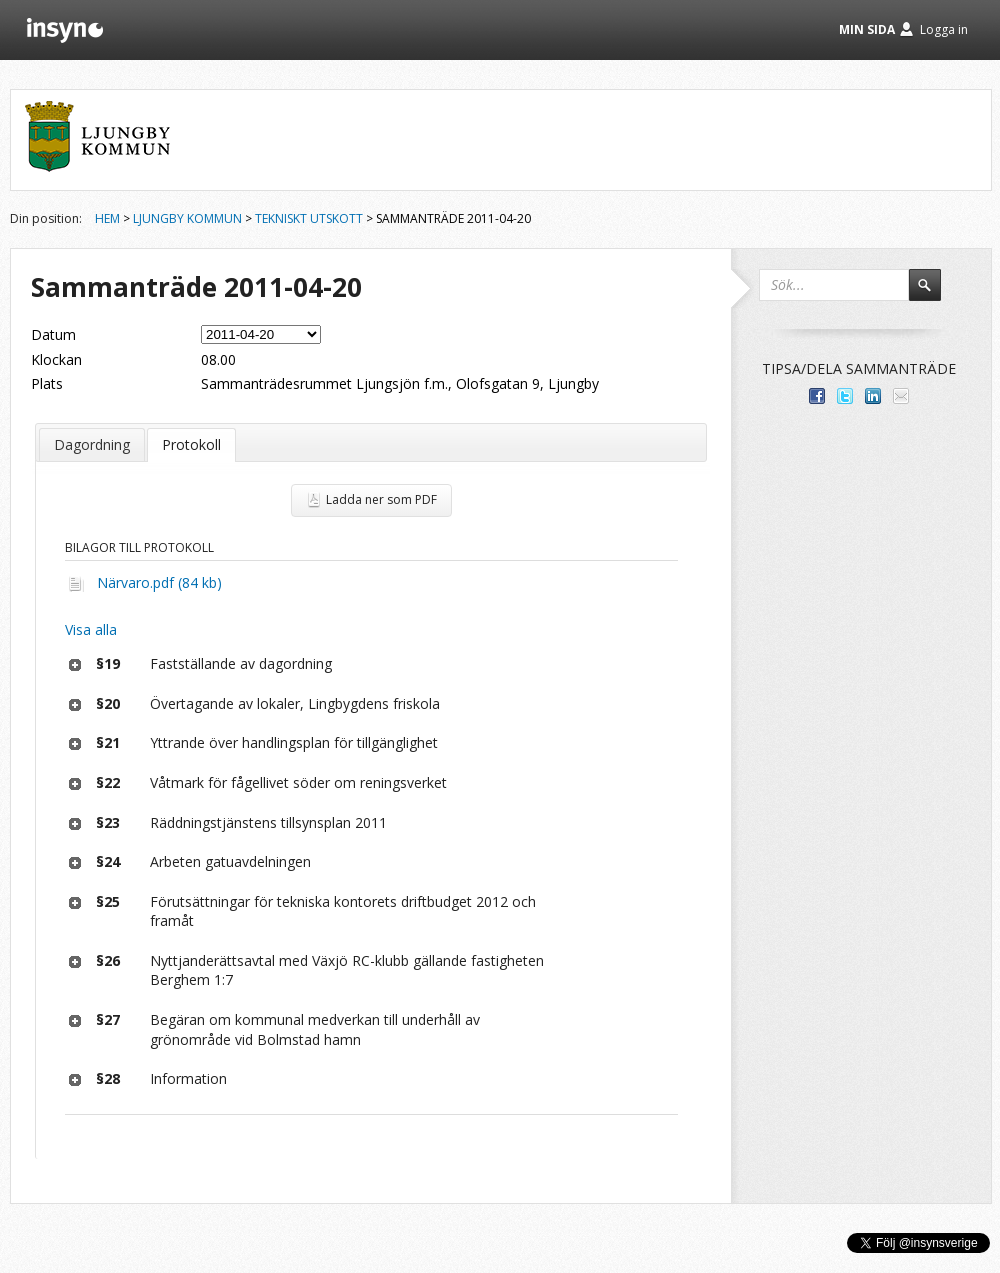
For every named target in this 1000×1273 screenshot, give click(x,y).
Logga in (944, 29)
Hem (107, 218)
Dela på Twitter (845, 396)
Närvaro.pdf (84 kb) (159, 582)
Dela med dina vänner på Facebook (817, 396)
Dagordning (92, 444)
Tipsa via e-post (901, 396)
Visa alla (91, 629)
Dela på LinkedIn (873, 396)
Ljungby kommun (187, 218)
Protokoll (191, 444)
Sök (934, 294)
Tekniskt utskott (309, 218)
